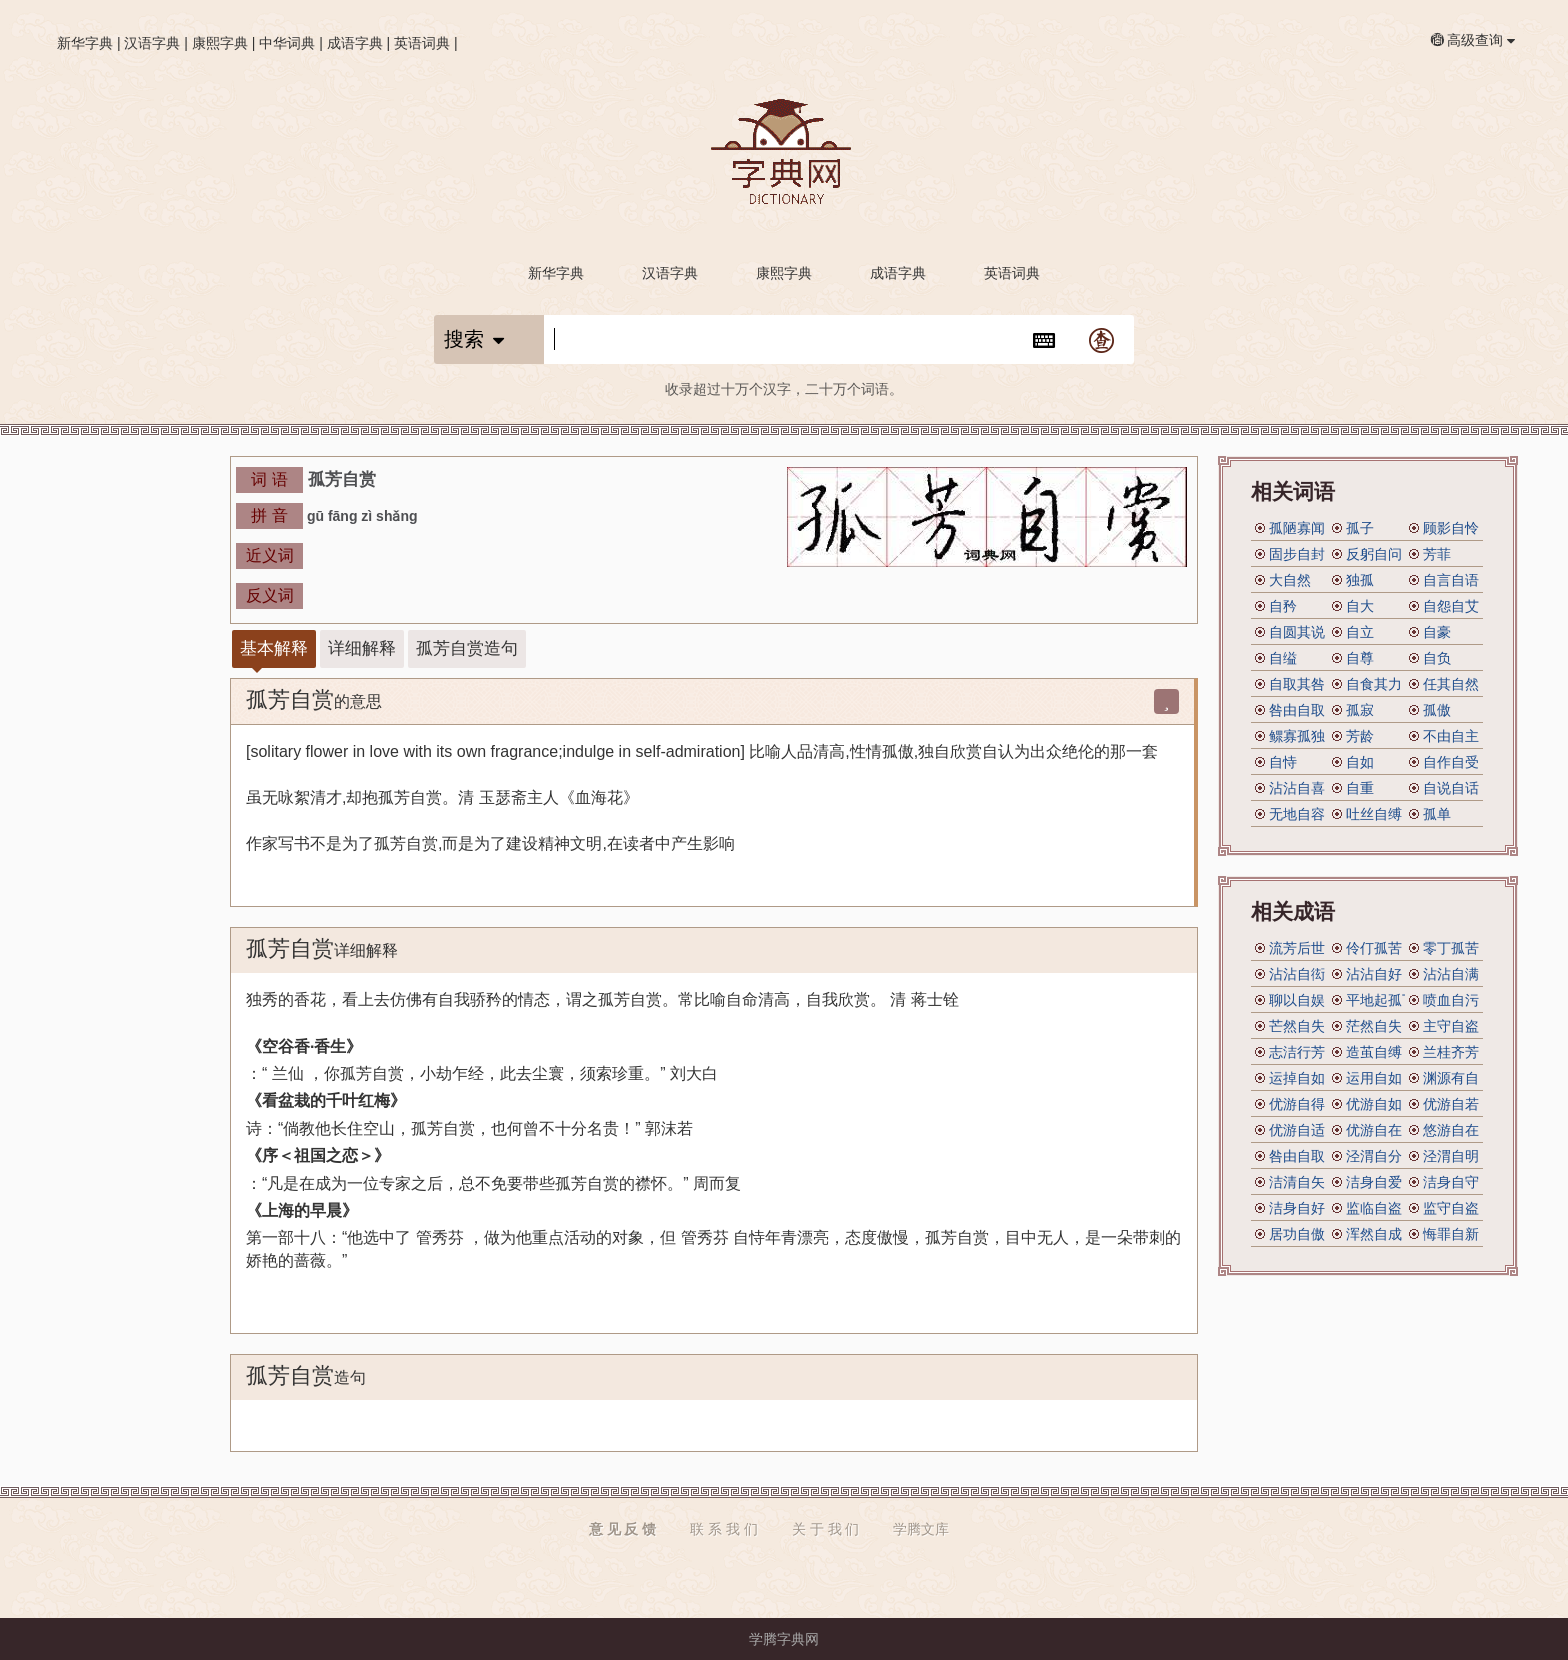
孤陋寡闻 (1297, 528)
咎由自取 (1297, 710)
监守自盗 (1451, 1208)
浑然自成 (1374, 1234)
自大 (1360, 606)
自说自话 (1451, 788)
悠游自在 (1451, 1130)
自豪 (1437, 632)
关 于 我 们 (826, 1529)
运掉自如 (1297, 1078)
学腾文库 (921, 1529)
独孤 (1360, 580)
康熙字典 (220, 43)
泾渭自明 (1451, 1156)
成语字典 (355, 43)
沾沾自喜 (1297, 788)
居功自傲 (1297, 1234)
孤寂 (1360, 710)
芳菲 (1437, 554)
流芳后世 (1297, 948)
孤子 (1360, 528)
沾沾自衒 (1297, 974)
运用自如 (1374, 1078)
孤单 (1437, 814)
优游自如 (1374, 1104)
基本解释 (274, 648)
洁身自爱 (1374, 1182)
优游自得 (1297, 1104)
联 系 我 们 (724, 1529)
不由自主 (1451, 736)
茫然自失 (1374, 1026)
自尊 (1360, 658)
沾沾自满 (1451, 974)
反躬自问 (1374, 554)
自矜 (1283, 606)
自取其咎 (1297, 684)
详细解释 (362, 648)
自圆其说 (1297, 632)
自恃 (1283, 762)
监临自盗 (1374, 1208)
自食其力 (1374, 684)
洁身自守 (1451, 1182)
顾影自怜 (1451, 528)
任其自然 (1451, 684)
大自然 (1290, 580)
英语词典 (422, 43)
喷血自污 (1451, 1000)
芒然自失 (1297, 1026)
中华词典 (287, 43)
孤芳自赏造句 (467, 648)
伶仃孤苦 (1374, 948)
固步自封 (1297, 554)
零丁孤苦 (1451, 948)
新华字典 (85, 43)
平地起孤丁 (1381, 1000)
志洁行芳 (1297, 1052)
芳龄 (1360, 736)
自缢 (1283, 658)
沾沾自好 (1374, 974)
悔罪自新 (1451, 1234)
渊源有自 (1451, 1078)
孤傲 (1437, 710)
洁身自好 (1297, 1208)
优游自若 (1451, 1104)
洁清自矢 (1297, 1182)
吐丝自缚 (1374, 814)
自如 (1360, 762)
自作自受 (1451, 762)
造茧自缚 (1374, 1052)
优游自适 (1297, 1130)
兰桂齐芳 (1451, 1052)
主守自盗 (1451, 1026)
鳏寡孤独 (1297, 736)
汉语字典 (152, 43)
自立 (1360, 632)
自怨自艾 (1451, 606)
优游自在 (1374, 1130)
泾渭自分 (1374, 1156)
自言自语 (1451, 580)
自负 (1437, 658)
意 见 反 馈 (623, 1529)
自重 (1360, 788)
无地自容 (1297, 814)
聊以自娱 (1297, 1000)
